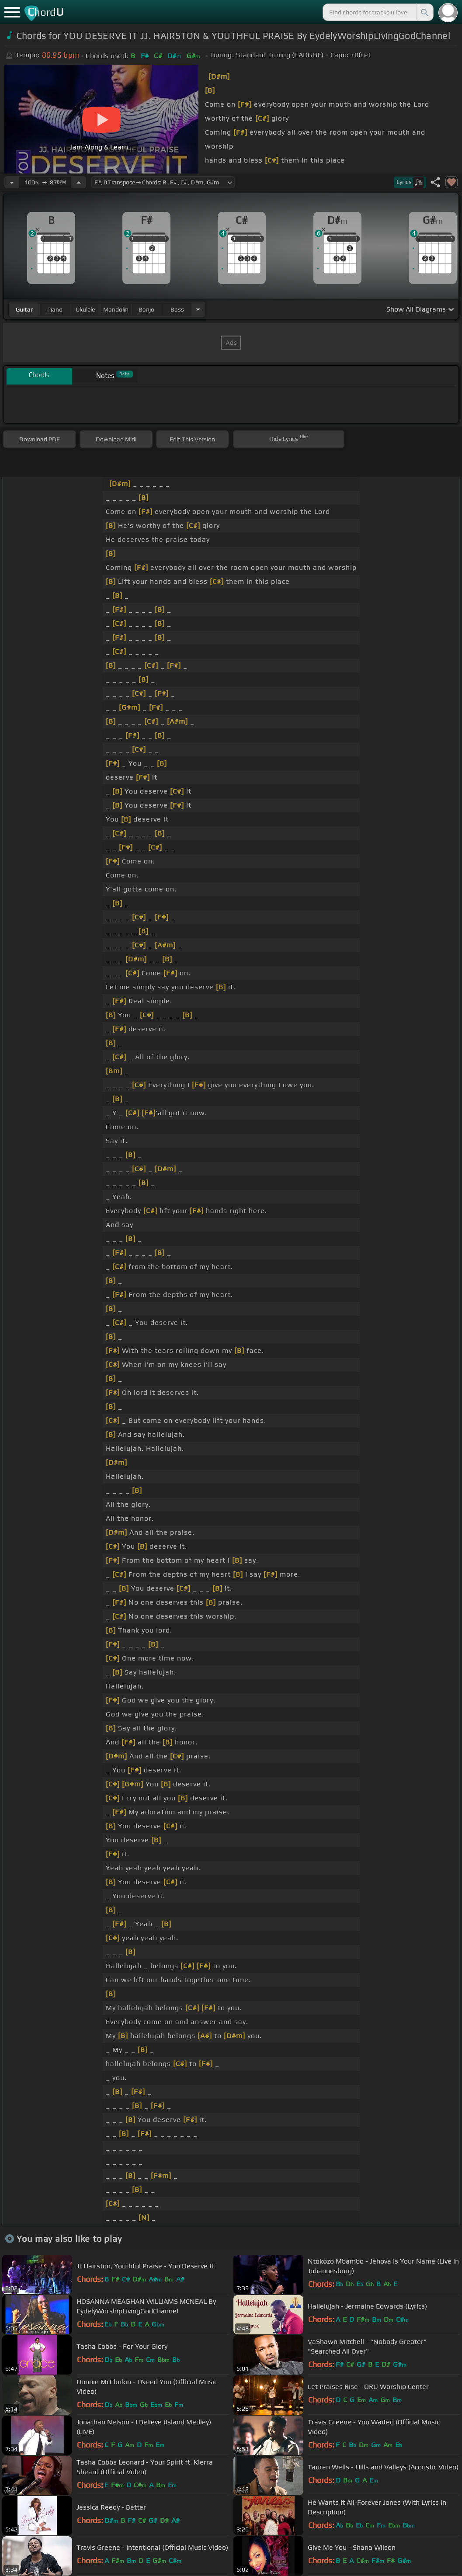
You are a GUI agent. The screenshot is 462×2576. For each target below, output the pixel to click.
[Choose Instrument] (198, 309)
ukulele (85, 309)
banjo (146, 309)
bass (177, 309)
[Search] (424, 12)
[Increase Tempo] (78, 182)
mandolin (116, 309)
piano (55, 309)
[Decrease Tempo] (11, 182)
